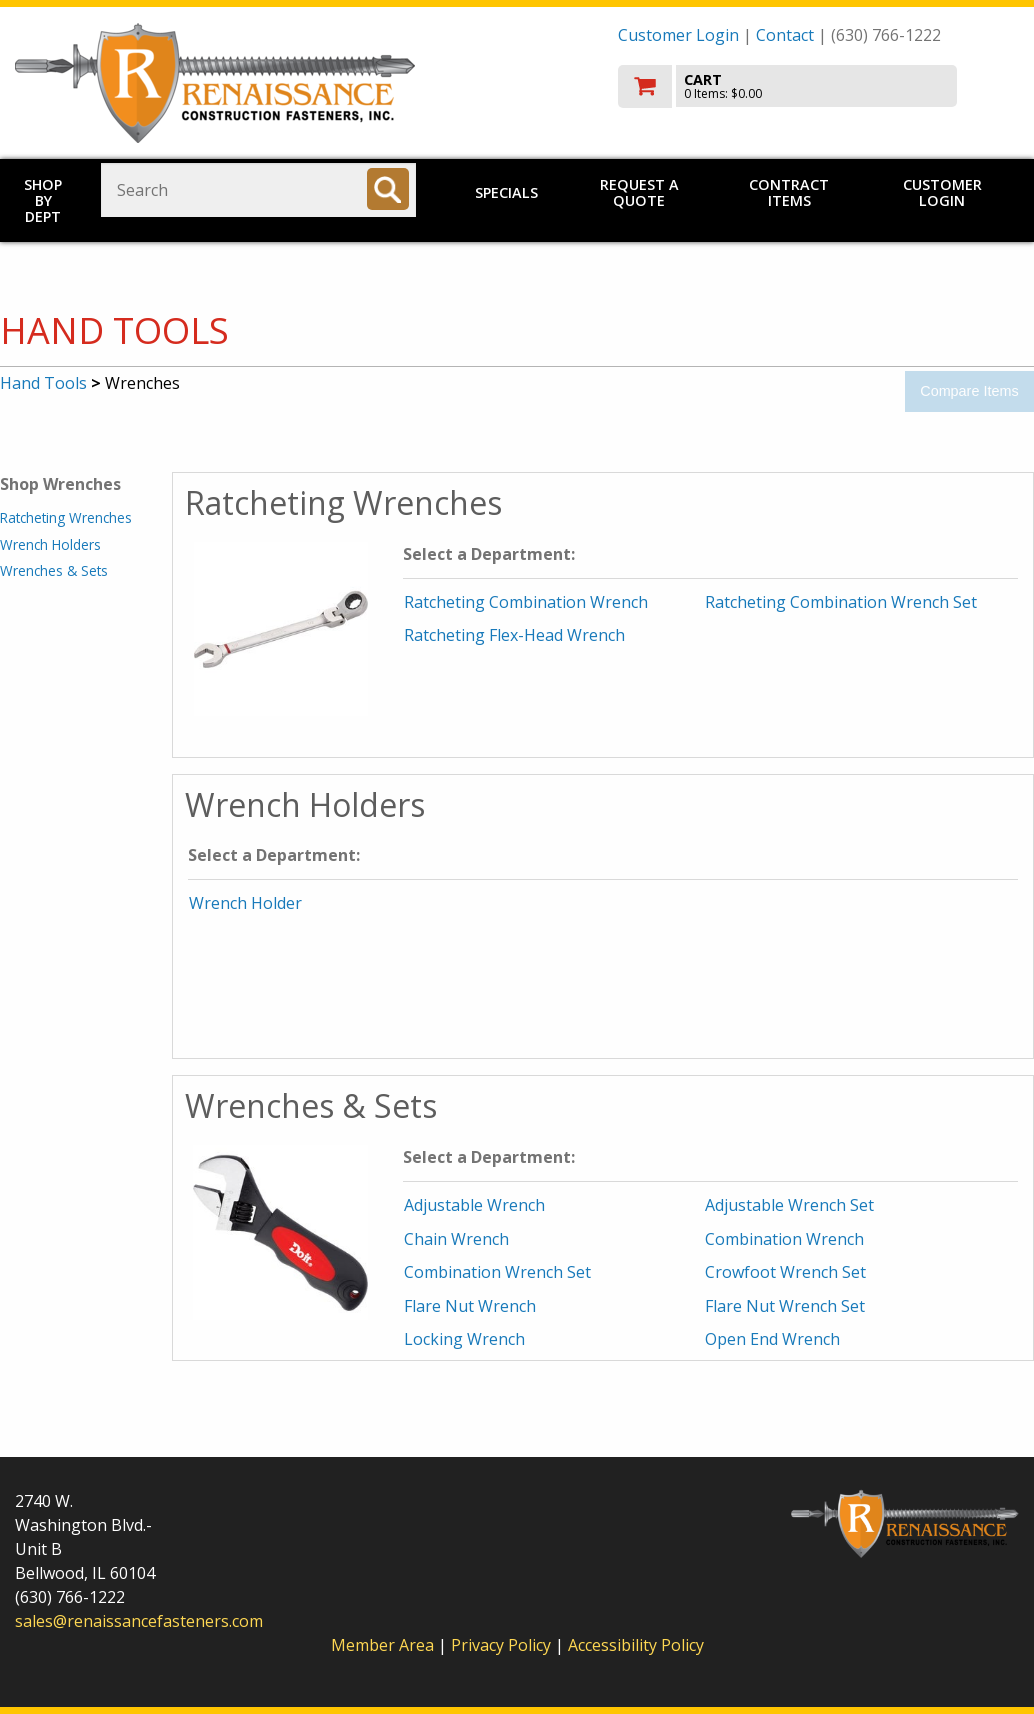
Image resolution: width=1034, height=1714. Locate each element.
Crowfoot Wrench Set (785, 1272)
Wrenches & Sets (54, 570)
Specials (506, 192)
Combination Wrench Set (497, 1272)
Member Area (382, 1645)
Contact (785, 35)
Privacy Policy (503, 1645)
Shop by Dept (43, 200)
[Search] (388, 189)
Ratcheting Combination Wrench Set (841, 602)
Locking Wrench (464, 1339)
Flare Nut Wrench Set (785, 1306)
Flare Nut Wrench (470, 1306)
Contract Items (789, 192)
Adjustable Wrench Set (789, 1205)
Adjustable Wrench (474, 1205)
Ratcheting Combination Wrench (526, 602)
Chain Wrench (456, 1239)
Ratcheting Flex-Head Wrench (514, 635)
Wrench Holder (245, 903)
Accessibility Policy (636, 1645)
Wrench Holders (50, 544)
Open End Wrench (772, 1339)
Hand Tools (43, 383)
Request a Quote (639, 192)
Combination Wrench (784, 1239)
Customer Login (678, 35)
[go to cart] (818, 86)
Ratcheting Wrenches (66, 517)
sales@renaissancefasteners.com (139, 1621)
